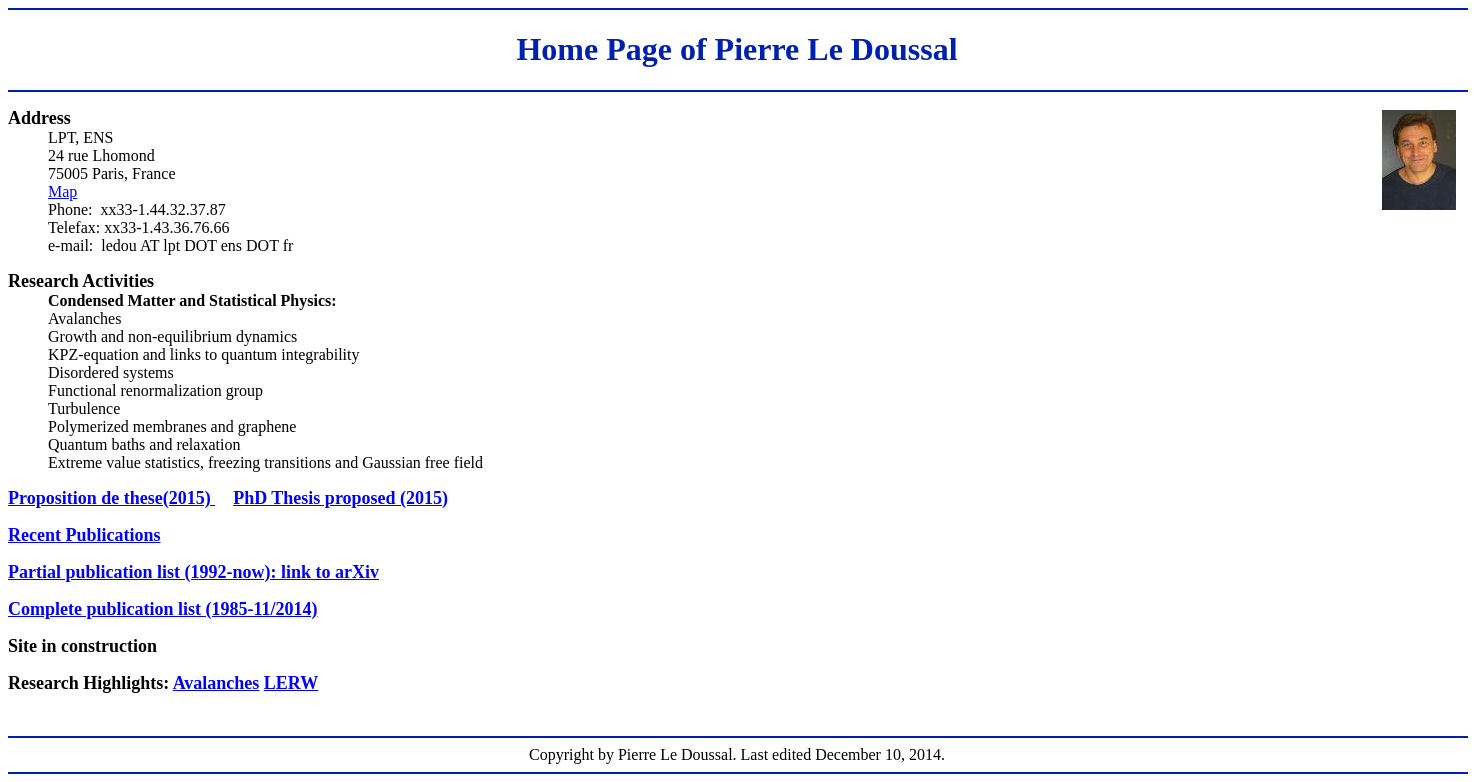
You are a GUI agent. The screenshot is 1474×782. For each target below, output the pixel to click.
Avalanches (216, 683)
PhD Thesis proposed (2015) (340, 498)
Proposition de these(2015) (111, 498)
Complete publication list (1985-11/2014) (163, 609)
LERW (291, 683)
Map (62, 191)
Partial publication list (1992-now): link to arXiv (193, 572)
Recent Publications (84, 535)
